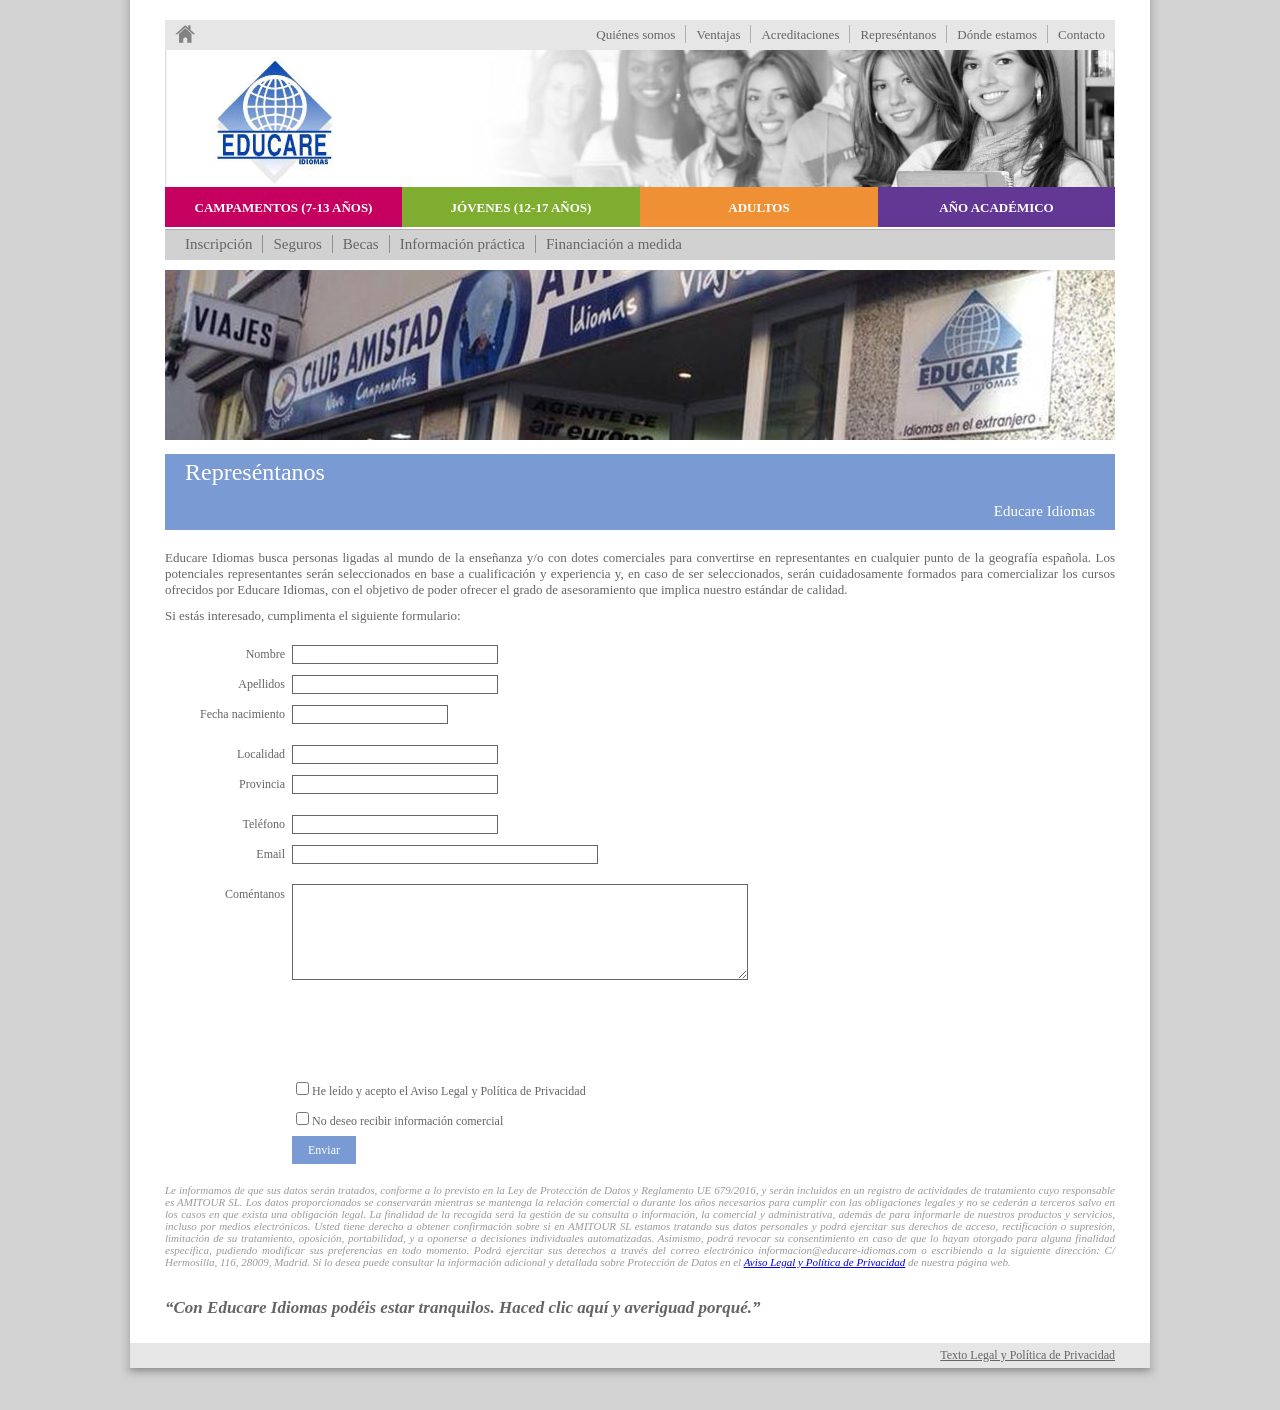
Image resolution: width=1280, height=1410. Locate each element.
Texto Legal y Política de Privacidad (1027, 1355)
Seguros (297, 244)
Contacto (1081, 34)
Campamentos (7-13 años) (284, 207)
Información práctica (462, 244)
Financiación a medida (614, 244)
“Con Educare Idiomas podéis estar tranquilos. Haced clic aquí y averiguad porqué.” (463, 1307)
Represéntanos (898, 34)
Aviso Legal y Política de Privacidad (825, 1262)
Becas (361, 244)
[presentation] (444, 1030)
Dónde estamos (997, 34)
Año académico (996, 207)
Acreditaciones (800, 34)
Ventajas (718, 34)
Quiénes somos (635, 34)
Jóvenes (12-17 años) (521, 207)
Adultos (758, 207)
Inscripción (218, 244)
